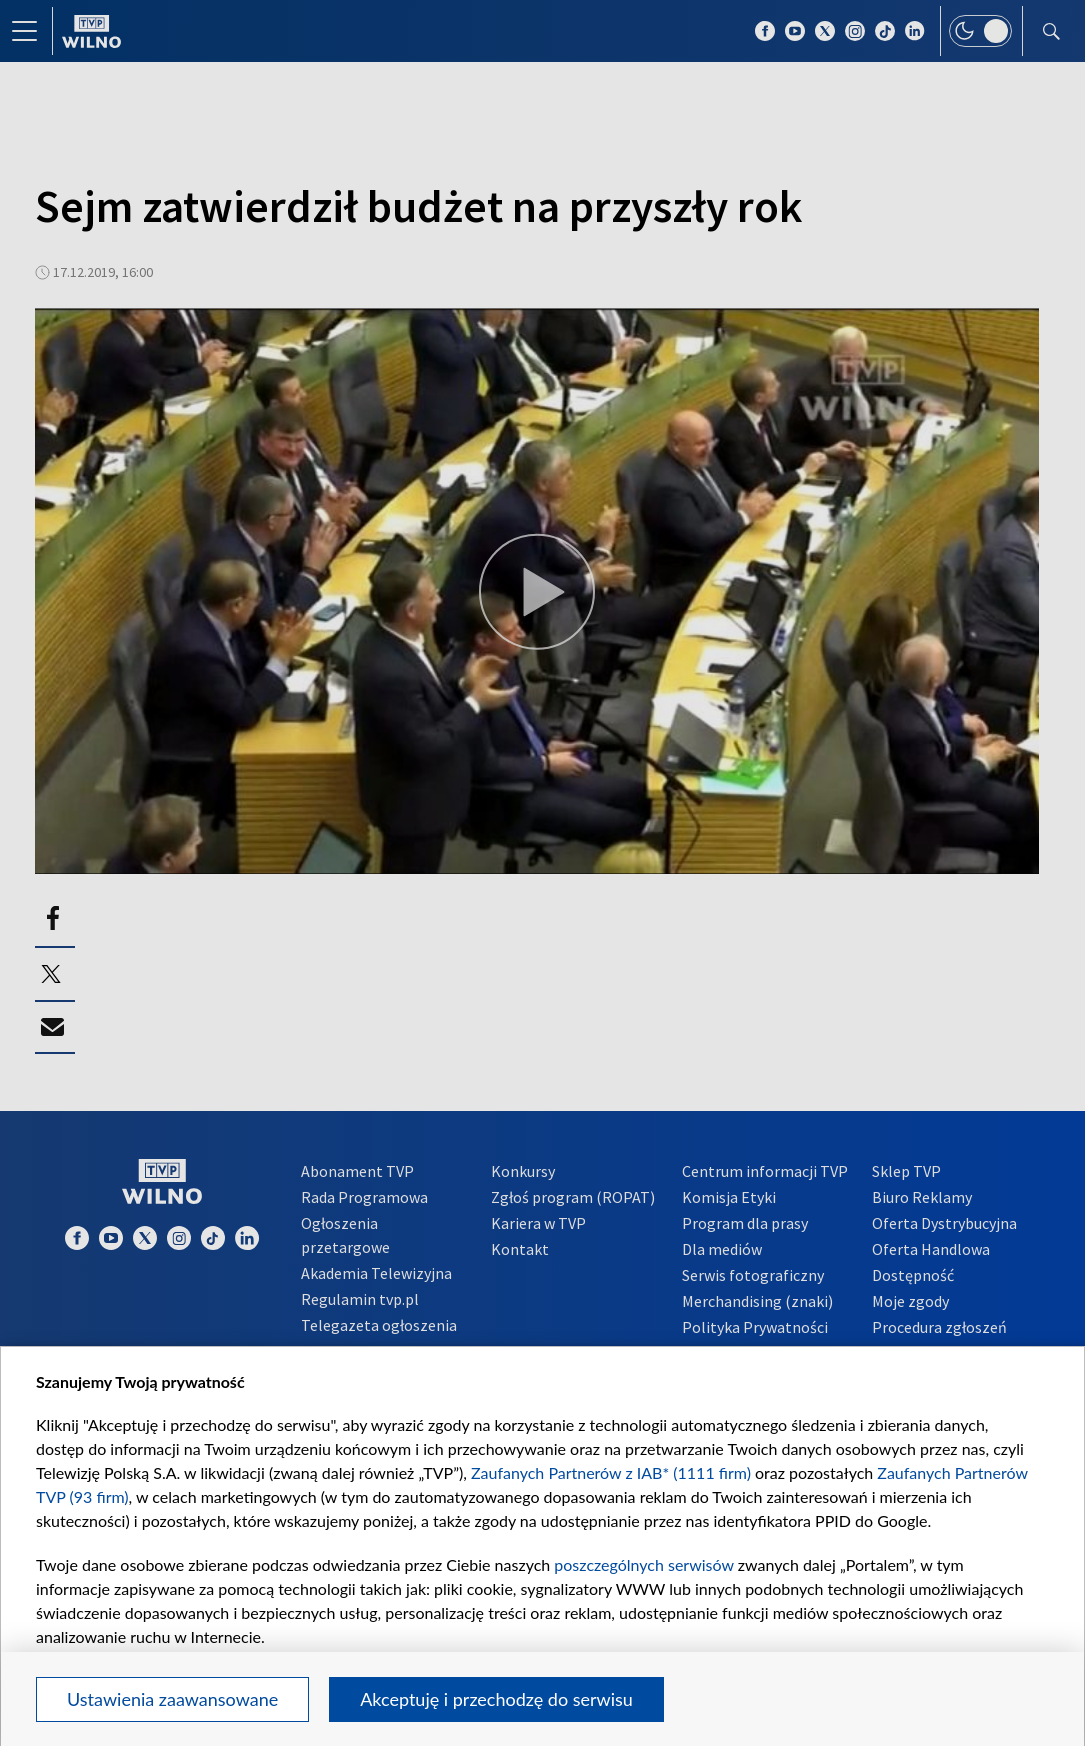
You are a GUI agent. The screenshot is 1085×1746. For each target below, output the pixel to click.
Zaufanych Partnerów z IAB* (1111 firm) (611, 1472)
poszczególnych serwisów (643, 1564)
